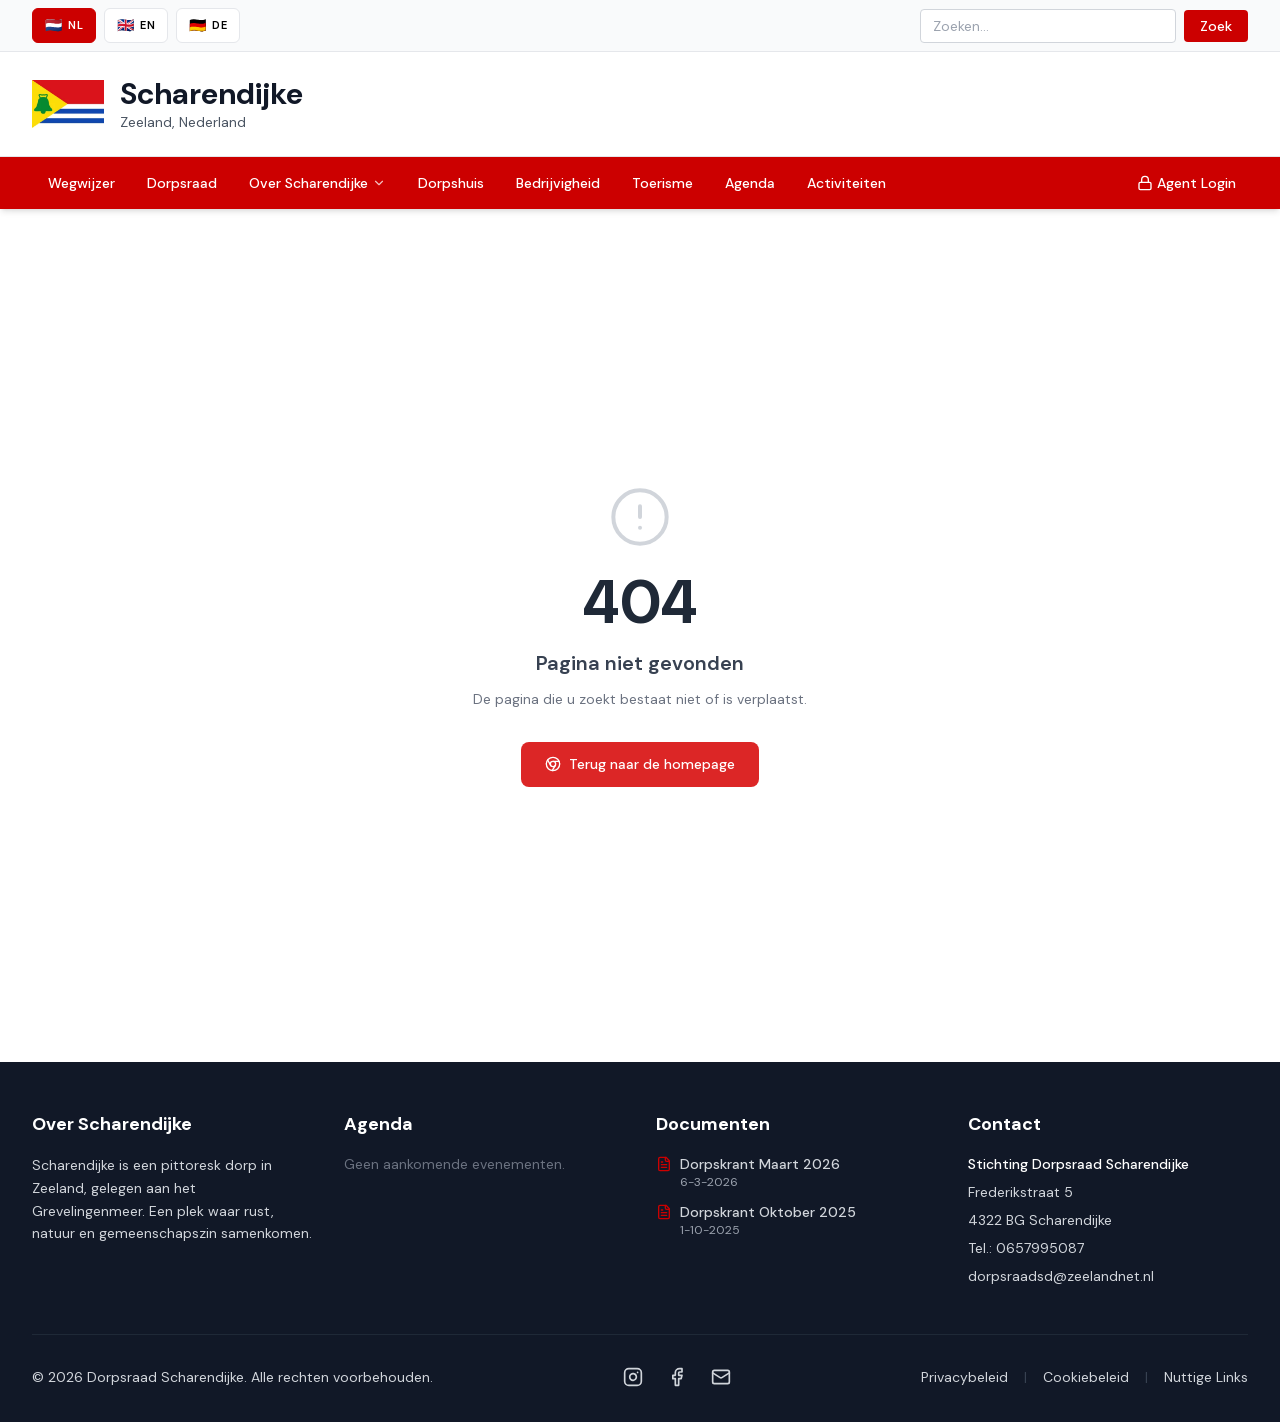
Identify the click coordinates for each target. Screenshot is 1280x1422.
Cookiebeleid (1086, 1377)
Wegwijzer (81, 183)
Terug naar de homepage (640, 764)
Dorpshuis (451, 183)
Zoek (1216, 26)
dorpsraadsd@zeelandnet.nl (1061, 1276)
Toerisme (662, 183)
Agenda (750, 183)
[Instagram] (633, 1377)
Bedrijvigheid (558, 183)
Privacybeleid (964, 1377)
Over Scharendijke (317, 183)
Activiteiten (846, 183)
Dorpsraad (182, 183)
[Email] (721, 1377)
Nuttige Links (1206, 1377)
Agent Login (1186, 183)
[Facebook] (677, 1377)
